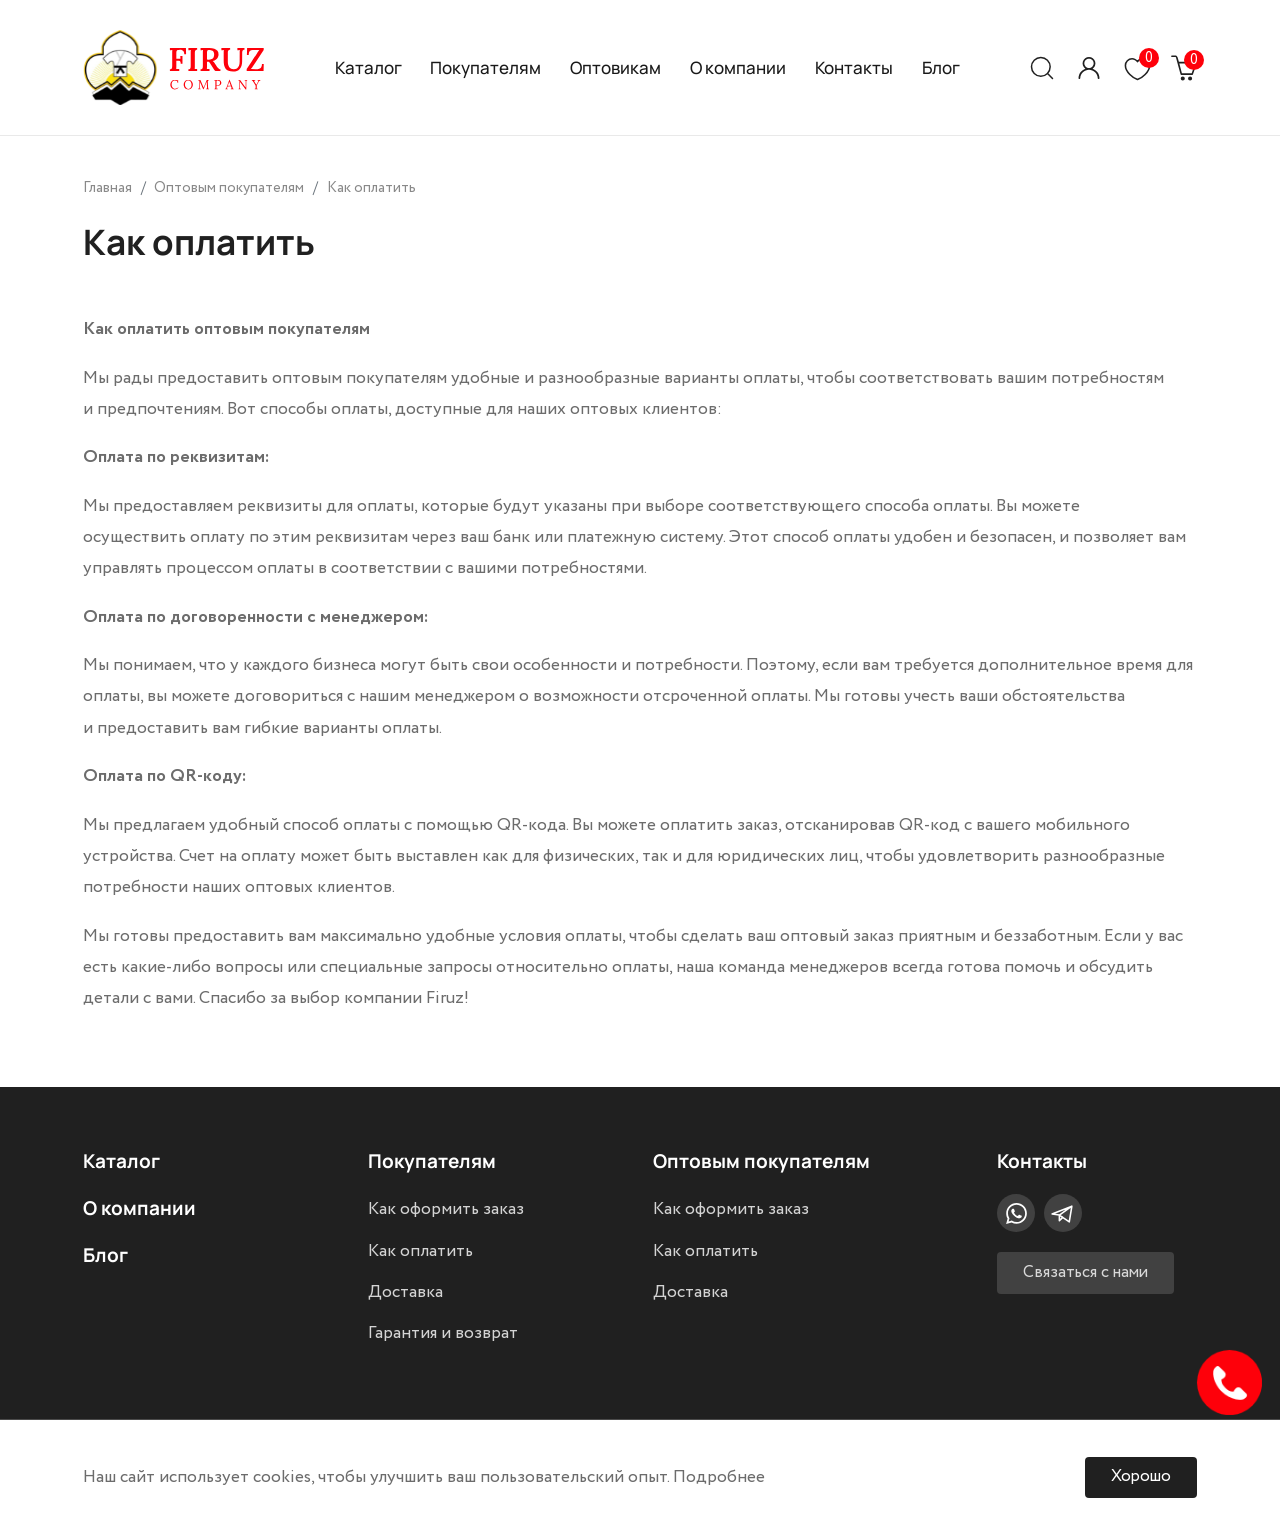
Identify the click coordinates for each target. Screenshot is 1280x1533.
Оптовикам (615, 67)
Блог (941, 67)
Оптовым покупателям (761, 1160)
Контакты (854, 67)
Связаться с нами (1085, 1272)
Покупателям (485, 67)
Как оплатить (420, 1251)
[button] (1089, 67)
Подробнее (719, 1477)
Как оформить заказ (446, 1209)
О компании (738, 67)
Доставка (405, 1292)
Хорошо (1141, 1476)
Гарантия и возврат (443, 1333)
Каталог (368, 67)
